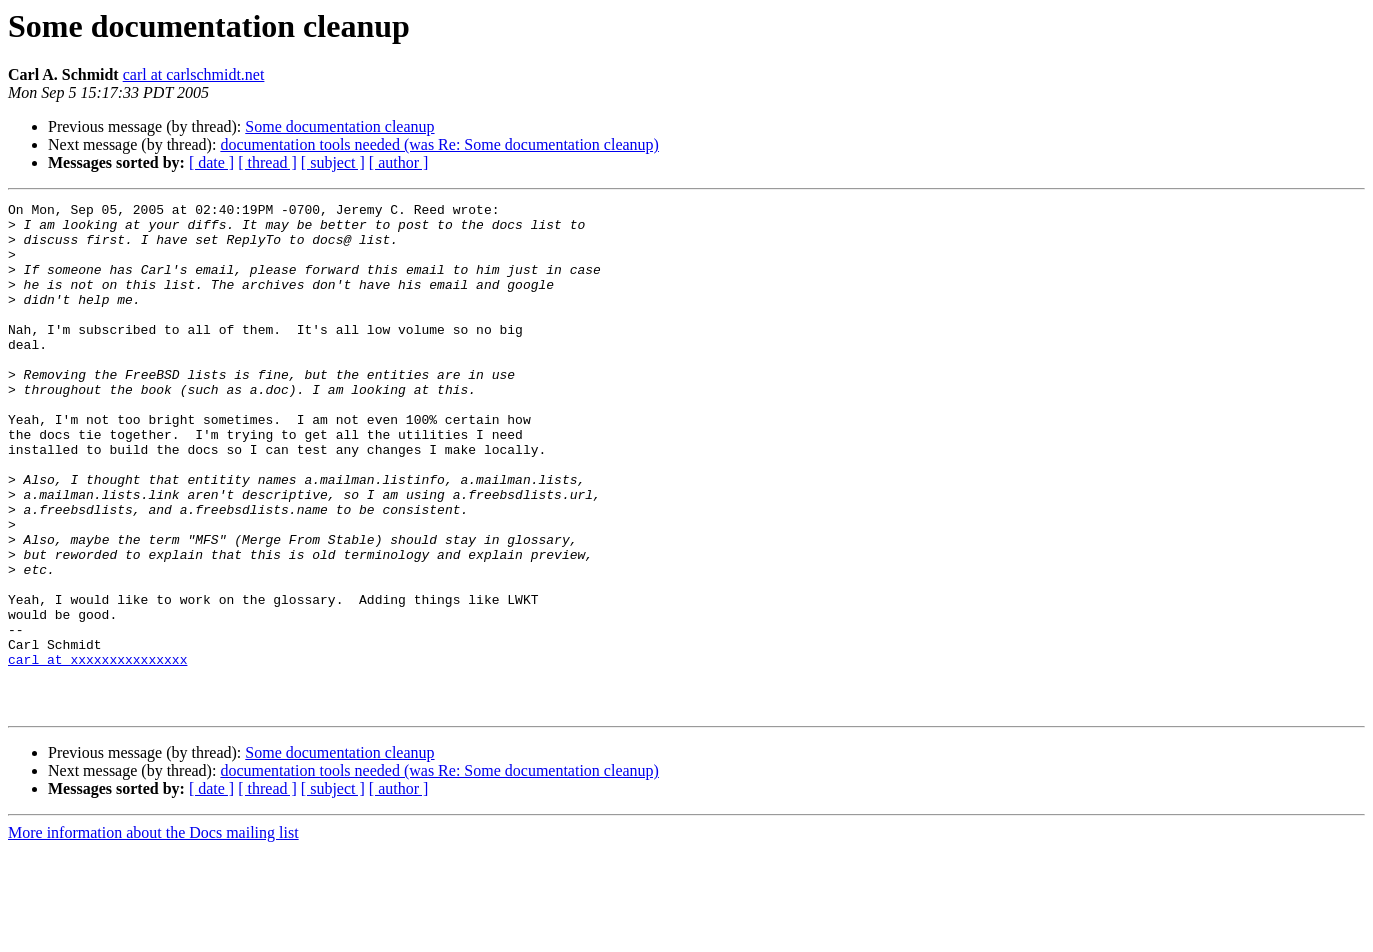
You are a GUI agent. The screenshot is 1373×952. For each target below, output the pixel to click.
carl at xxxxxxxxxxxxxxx (97, 752)
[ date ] (211, 162)
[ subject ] (333, 162)
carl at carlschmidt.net (194, 74)
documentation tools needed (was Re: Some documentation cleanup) (439, 144)
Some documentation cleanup (339, 126)
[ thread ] (267, 162)
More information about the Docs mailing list (153, 934)
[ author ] (399, 162)
